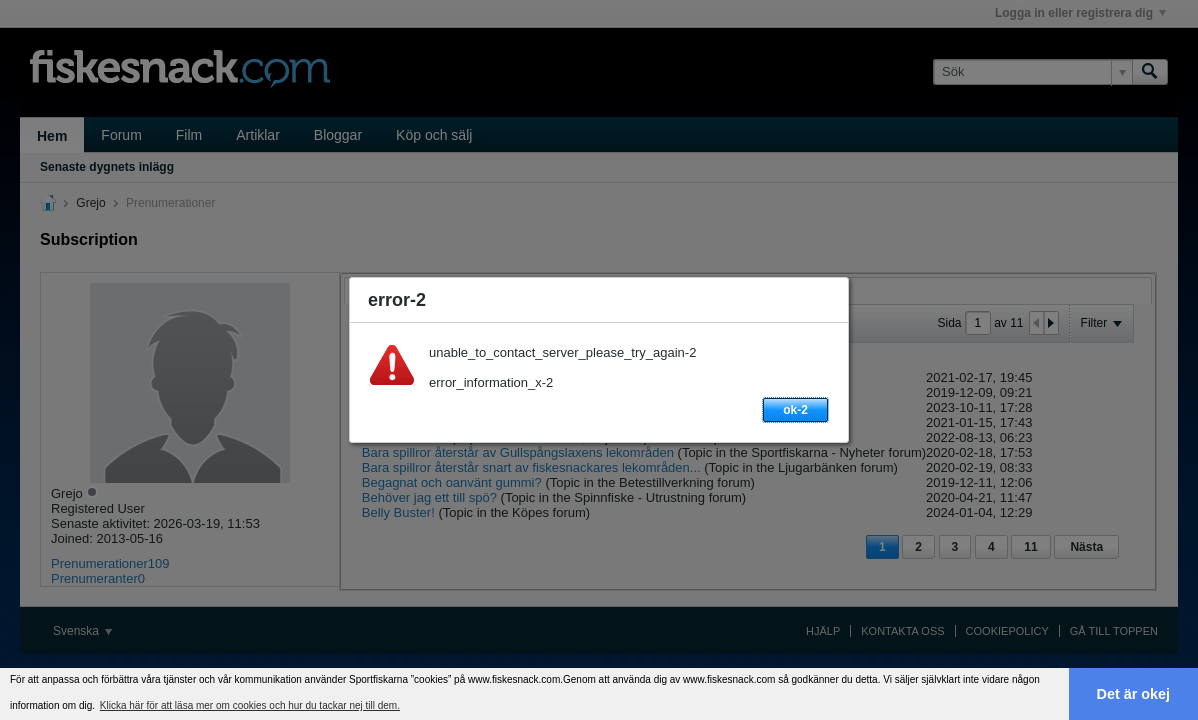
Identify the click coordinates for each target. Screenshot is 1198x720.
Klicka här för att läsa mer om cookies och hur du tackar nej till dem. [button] (250, 705)
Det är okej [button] (1134, 694)
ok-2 (795, 410)
